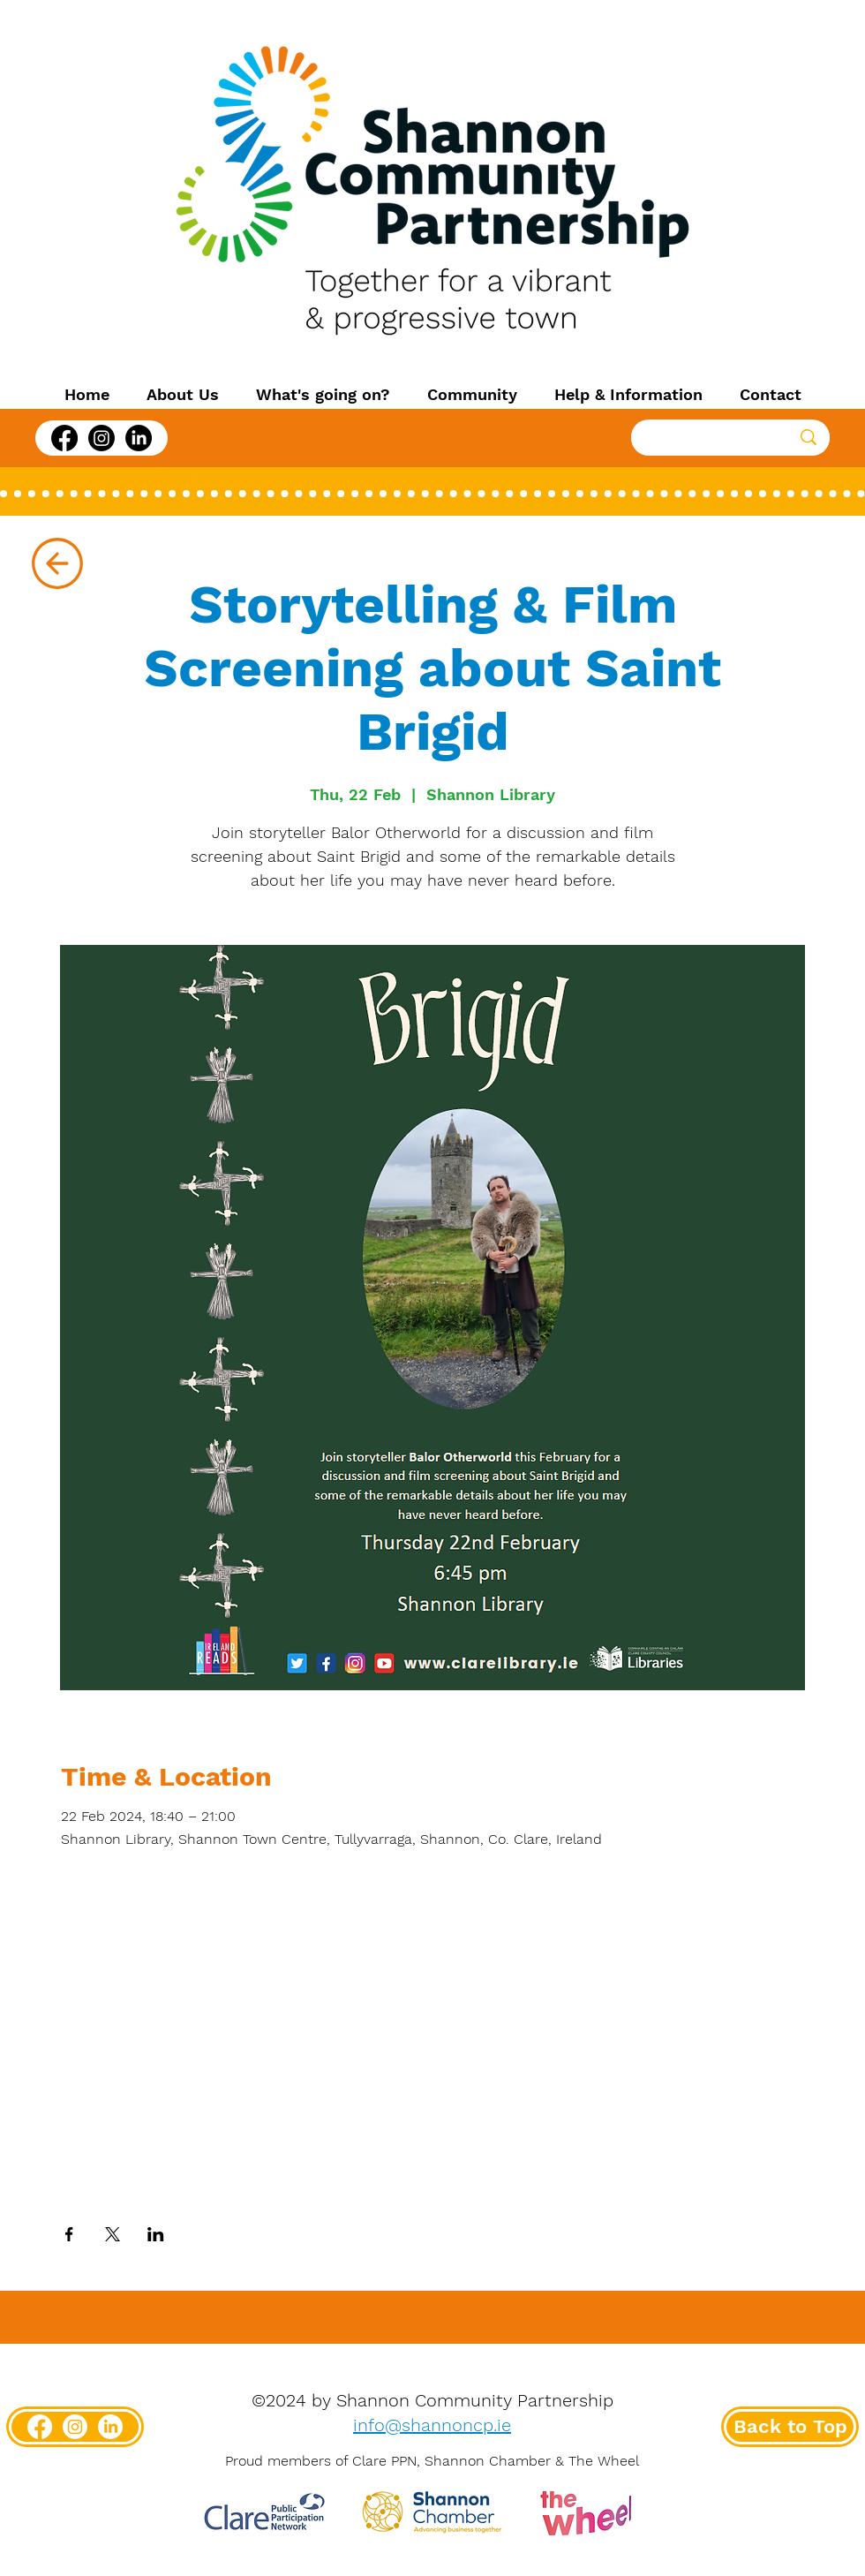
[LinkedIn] (138, 438)
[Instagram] (101, 438)
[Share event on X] (112, 2234)
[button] (182, 394)
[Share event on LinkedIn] (155, 2234)
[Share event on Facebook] (69, 2234)
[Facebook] (64, 438)
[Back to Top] (790, 2426)
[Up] (56, 563)
